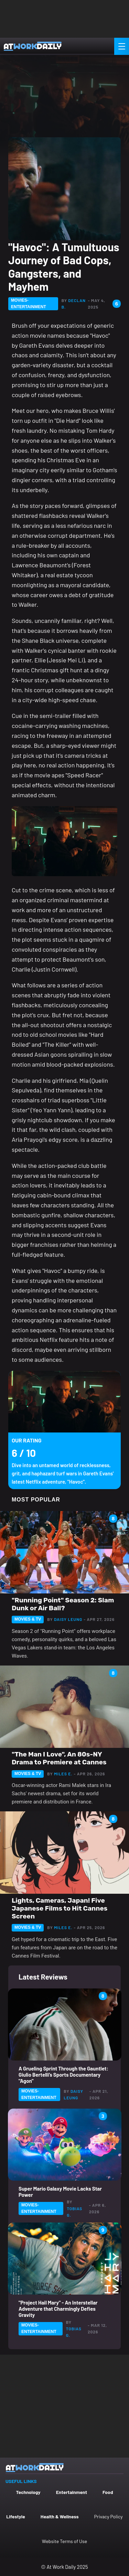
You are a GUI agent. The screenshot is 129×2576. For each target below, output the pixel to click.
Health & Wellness (60, 2516)
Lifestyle (15, 2516)
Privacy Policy (108, 2516)
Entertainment (71, 2492)
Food (108, 2492)
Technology (28, 2492)
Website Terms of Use (64, 2541)
